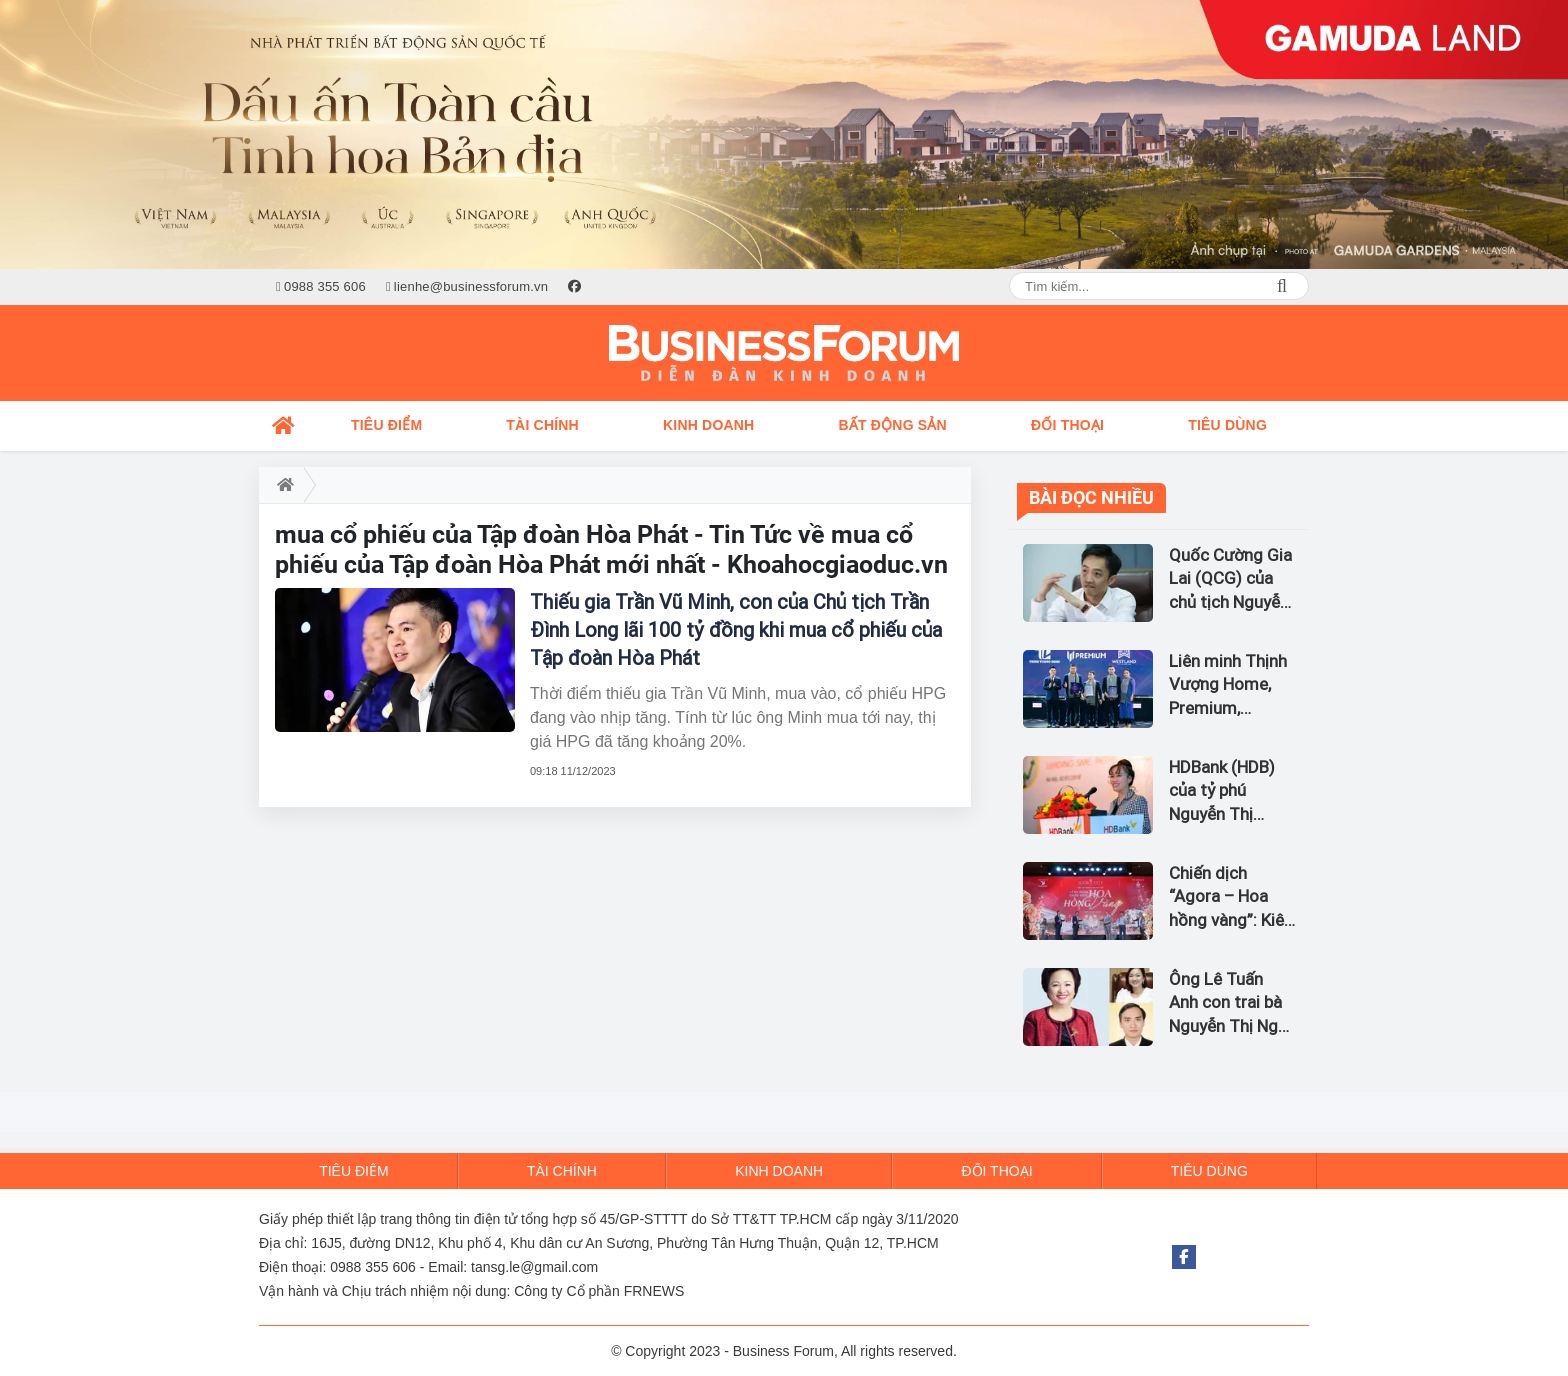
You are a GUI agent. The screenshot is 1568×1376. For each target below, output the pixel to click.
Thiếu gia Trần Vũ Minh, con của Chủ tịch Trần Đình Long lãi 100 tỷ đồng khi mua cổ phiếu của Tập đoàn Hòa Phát (736, 630)
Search (1282, 286)
